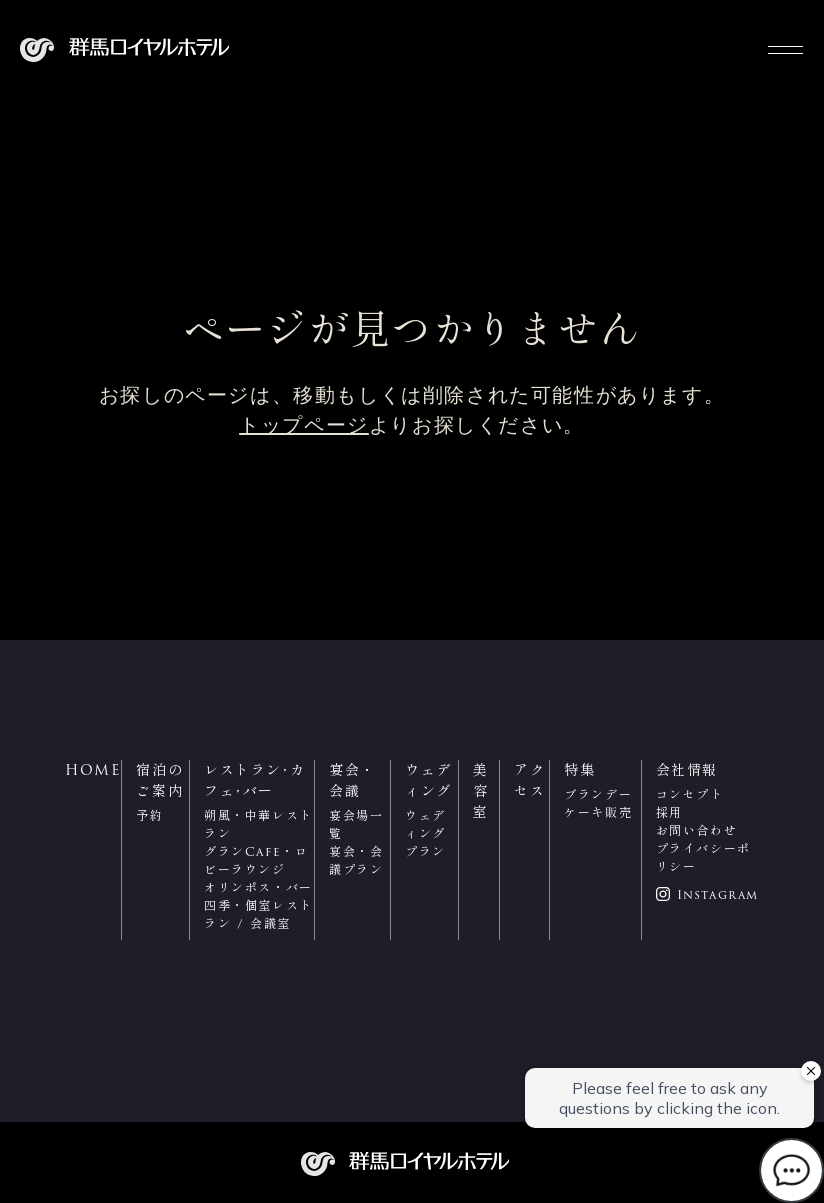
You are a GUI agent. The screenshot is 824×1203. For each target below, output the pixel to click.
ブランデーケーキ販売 (598, 803)
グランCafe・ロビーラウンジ (256, 860)
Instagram (718, 895)
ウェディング (425, 824)
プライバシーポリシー (703, 857)
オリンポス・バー (258, 887)
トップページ (304, 425)
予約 (149, 815)
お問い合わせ (697, 830)
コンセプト (690, 794)
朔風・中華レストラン (258, 824)
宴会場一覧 (356, 824)
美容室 (481, 791)
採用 (669, 812)
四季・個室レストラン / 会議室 (258, 914)
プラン (425, 851)
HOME (93, 770)
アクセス (529, 780)
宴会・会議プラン (356, 860)
